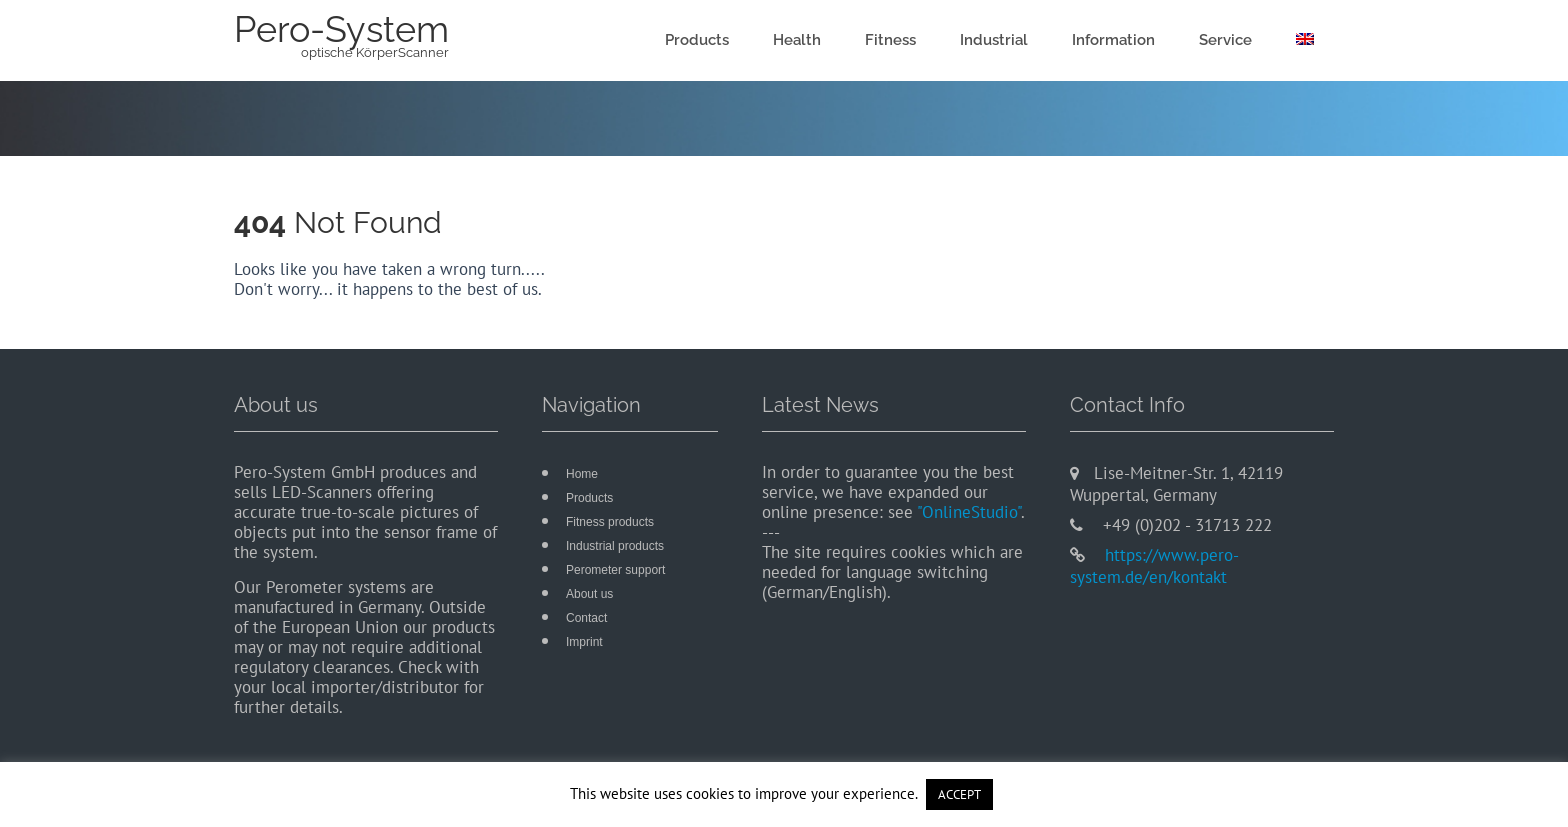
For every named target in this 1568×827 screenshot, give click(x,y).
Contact (586, 618)
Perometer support (615, 570)
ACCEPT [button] (959, 794)
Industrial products (615, 546)
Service (1225, 40)
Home (582, 474)
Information (1113, 40)
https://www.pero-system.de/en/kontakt (1154, 566)
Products (697, 40)
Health (797, 40)
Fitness (890, 40)
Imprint (584, 642)
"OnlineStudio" (969, 512)
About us (589, 594)
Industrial (994, 40)
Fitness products (610, 522)
